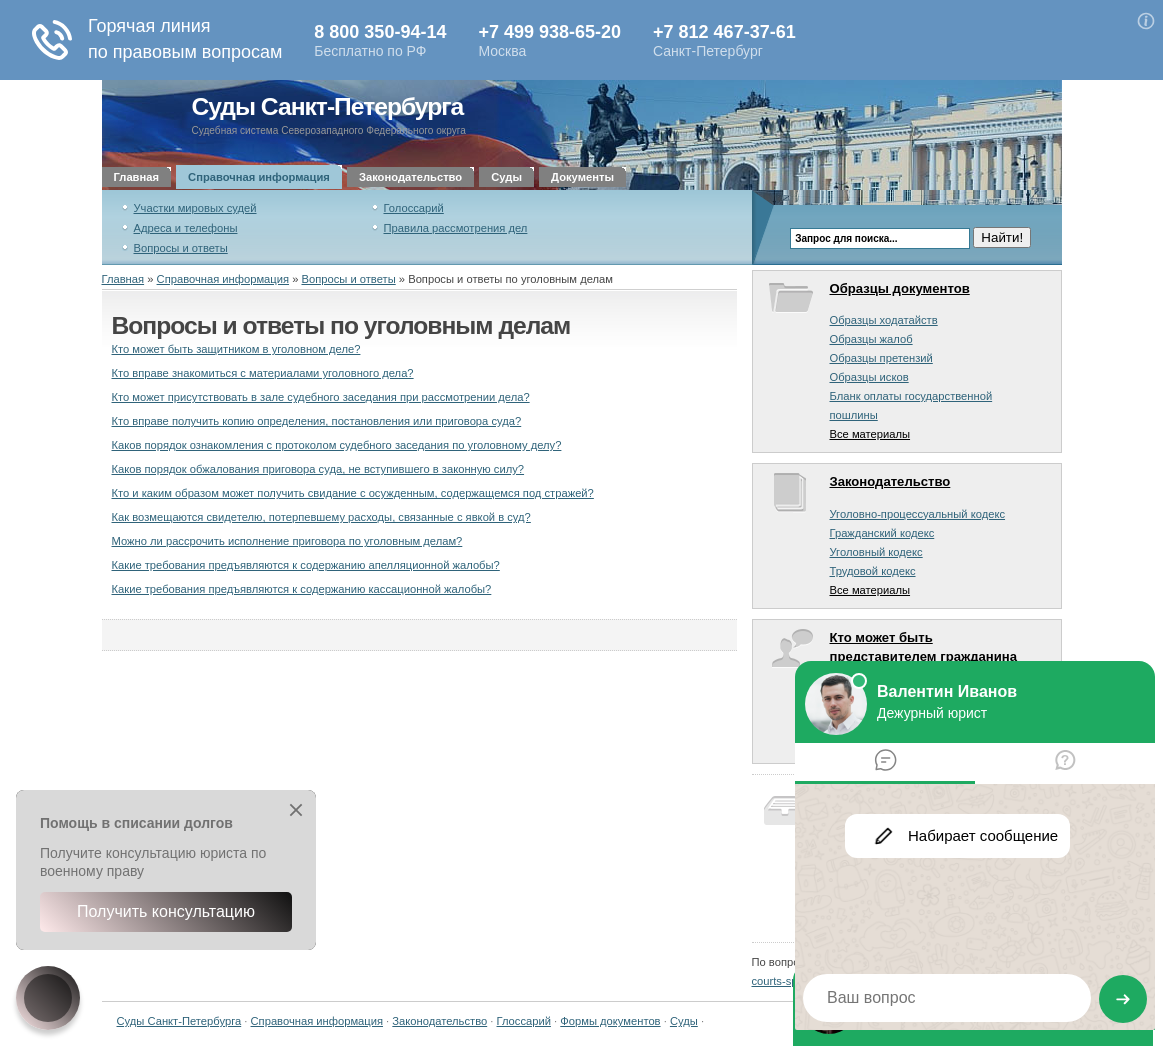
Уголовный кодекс (876, 552)
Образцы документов (900, 288)
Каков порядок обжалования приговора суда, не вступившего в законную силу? (318, 469)
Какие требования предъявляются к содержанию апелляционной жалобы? (306, 565)
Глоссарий (524, 1021)
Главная (137, 177)
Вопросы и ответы (181, 248)
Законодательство (410, 177)
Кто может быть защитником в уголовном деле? (236, 349)
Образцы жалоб (871, 339)
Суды (506, 177)
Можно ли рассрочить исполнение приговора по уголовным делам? (287, 541)
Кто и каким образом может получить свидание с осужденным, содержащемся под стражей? (353, 493)
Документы (582, 177)
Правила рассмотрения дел (456, 228)
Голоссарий (414, 208)
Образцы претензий (881, 358)
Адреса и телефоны (186, 228)
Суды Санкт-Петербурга (328, 106)
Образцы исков (869, 377)
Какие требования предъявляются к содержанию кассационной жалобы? (302, 589)
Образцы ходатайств (884, 320)
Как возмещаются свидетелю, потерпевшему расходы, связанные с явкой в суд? (321, 517)
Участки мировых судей (195, 208)
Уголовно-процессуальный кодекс (918, 514)
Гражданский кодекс (882, 533)
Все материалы (870, 434)
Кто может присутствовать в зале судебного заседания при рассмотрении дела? (321, 397)
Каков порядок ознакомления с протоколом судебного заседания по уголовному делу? (337, 445)
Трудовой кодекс (873, 571)
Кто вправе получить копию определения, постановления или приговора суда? (317, 421)
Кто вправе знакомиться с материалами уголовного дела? (263, 373)
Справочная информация (259, 177)
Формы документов (610, 1021)
